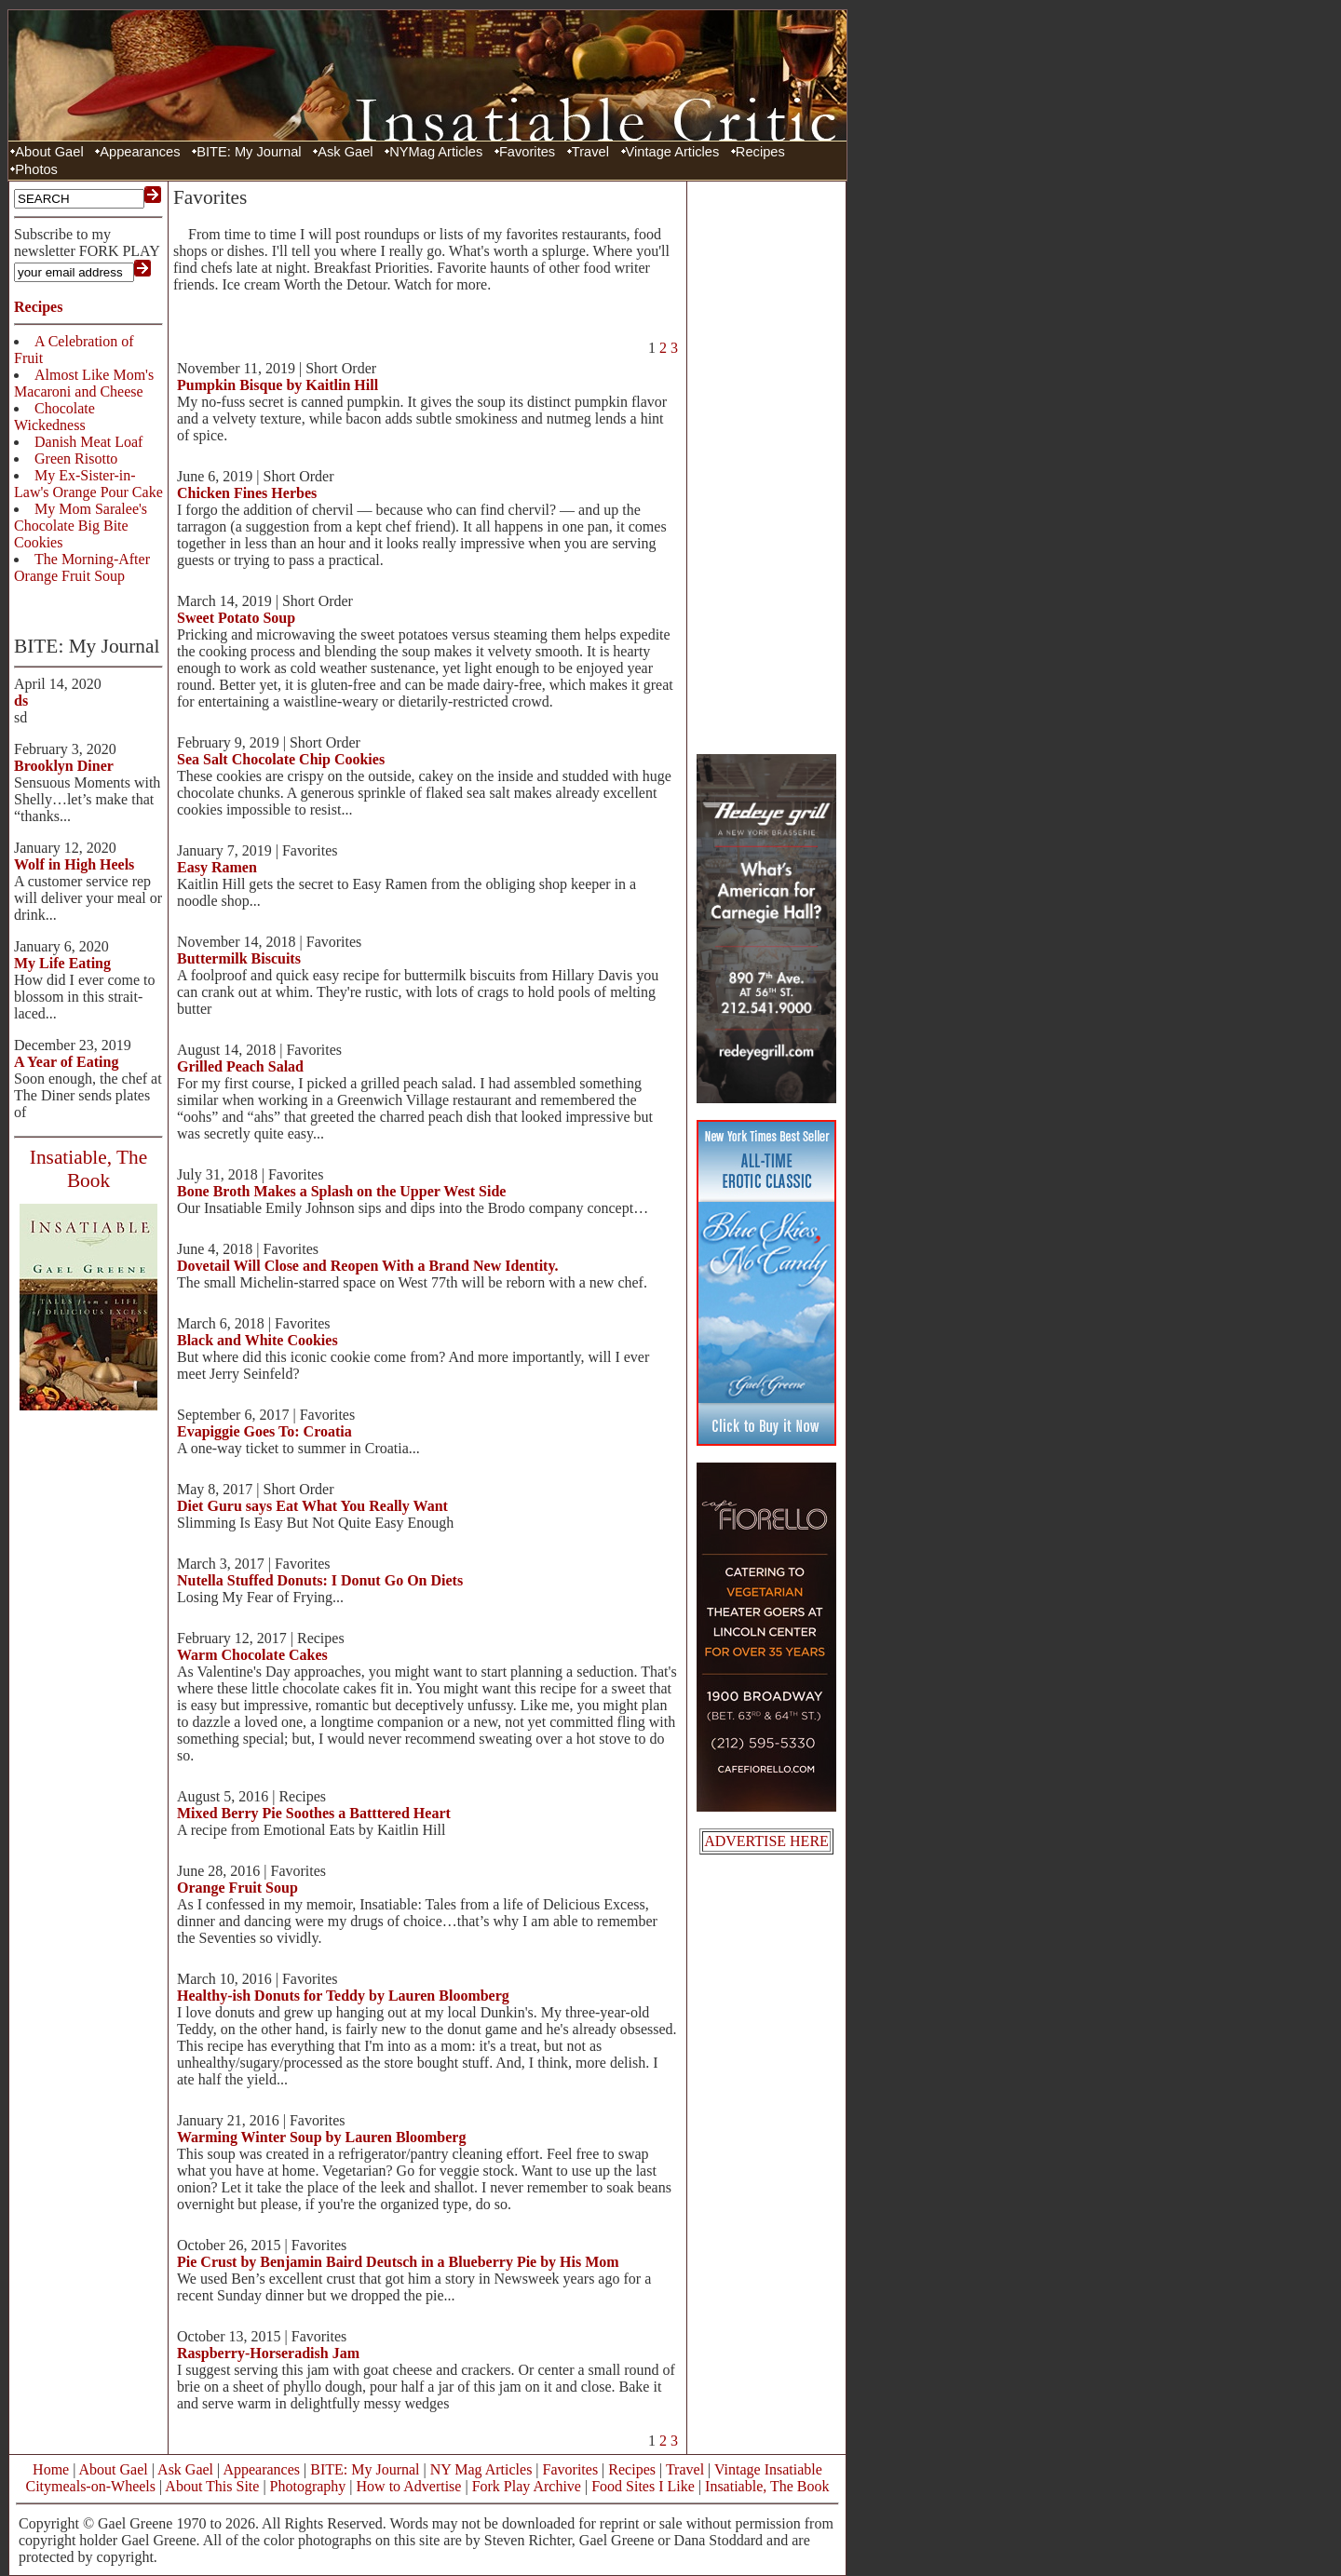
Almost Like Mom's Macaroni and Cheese (84, 383)
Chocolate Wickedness (54, 416)
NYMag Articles (435, 151)
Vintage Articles (673, 151)
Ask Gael (345, 151)
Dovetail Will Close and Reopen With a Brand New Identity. (368, 1266)
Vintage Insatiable (768, 2469)
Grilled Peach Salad (240, 1066)
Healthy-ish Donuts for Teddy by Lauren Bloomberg (343, 1995)
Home (51, 2469)
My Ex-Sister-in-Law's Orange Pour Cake (88, 483)
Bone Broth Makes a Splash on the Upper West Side (341, 1191)
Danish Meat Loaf (88, 442)
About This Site (212, 2486)
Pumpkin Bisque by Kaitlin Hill (277, 385)
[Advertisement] (766, 465)
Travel (590, 151)
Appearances (140, 151)
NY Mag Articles (481, 2469)
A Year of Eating (66, 1062)
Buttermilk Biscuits (239, 958)
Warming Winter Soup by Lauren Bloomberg (321, 2137)
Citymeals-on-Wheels (90, 2486)
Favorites (527, 151)
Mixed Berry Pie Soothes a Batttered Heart (314, 1813)
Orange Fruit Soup (237, 1887)
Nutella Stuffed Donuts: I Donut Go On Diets (320, 1580)
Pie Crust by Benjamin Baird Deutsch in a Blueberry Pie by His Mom (398, 2262)
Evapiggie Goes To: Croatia (264, 1431)
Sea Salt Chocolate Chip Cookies (281, 759)
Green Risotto (75, 458)
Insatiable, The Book (767, 2486)
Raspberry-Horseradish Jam (268, 2353)
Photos (36, 169)
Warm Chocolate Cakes (252, 1655)
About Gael (49, 151)
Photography (308, 2486)
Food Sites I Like (643, 2486)
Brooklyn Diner (64, 766)
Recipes (760, 151)
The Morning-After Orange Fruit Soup (82, 567)
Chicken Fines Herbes (247, 493)
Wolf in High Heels (74, 864)
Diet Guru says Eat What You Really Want (312, 1506)
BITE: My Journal (248, 151)
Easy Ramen (217, 867)
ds (21, 700)
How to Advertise (409, 2486)
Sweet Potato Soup (236, 618)
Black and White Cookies (257, 1340)
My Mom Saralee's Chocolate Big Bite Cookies (80, 525)
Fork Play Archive (526, 2486)
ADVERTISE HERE (766, 1841)
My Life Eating (62, 963)
